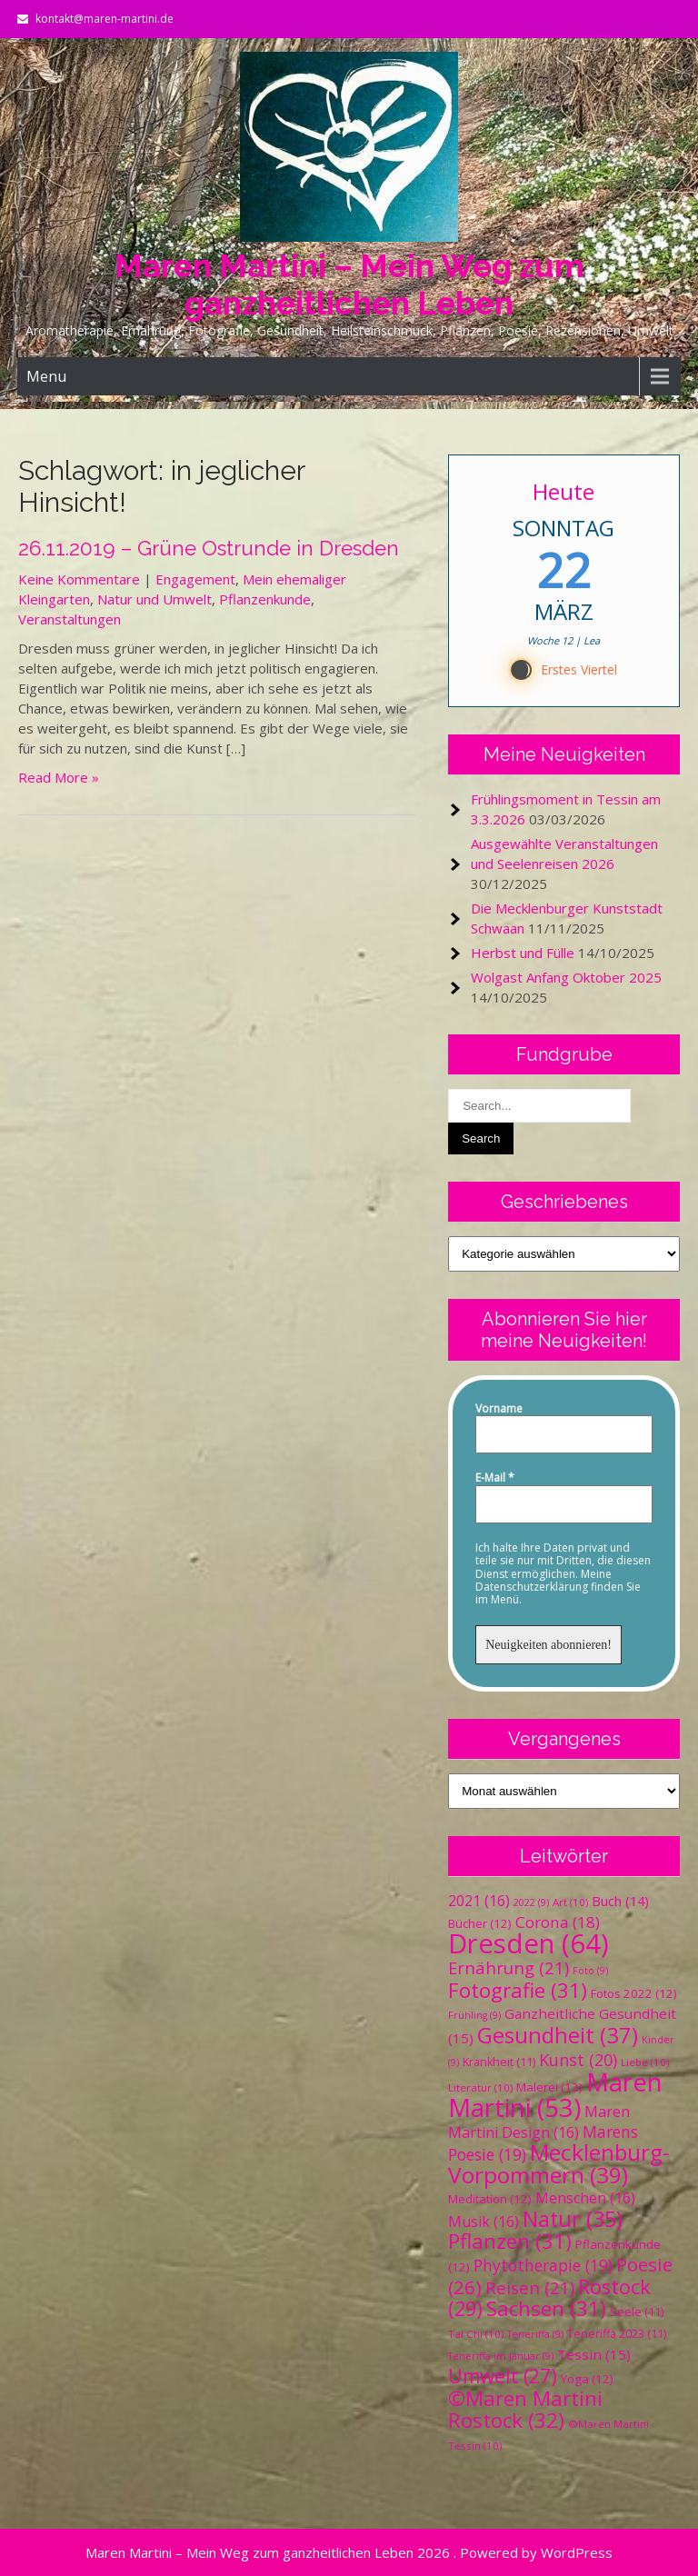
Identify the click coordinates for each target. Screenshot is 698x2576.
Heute (564, 491)
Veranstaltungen (69, 619)
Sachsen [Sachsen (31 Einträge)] (546, 2308)
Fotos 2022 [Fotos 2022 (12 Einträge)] (634, 1993)
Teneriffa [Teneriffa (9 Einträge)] (535, 2334)
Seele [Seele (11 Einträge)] (636, 2312)
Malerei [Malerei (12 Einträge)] (549, 2087)
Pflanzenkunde (265, 599)
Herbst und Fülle (522, 953)
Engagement (195, 579)
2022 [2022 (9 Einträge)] (531, 1902)
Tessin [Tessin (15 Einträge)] (594, 2354)
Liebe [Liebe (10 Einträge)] (645, 2062)
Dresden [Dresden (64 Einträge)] (528, 1943)
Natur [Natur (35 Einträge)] (573, 2218)
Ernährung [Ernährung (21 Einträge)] (508, 1967)
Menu (46, 376)
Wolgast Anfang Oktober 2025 (566, 977)
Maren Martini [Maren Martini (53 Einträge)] (555, 2094)
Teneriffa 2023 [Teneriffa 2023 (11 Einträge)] (616, 2333)
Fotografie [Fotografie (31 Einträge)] (517, 1990)
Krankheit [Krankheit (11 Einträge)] (499, 2062)
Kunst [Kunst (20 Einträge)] (578, 2060)
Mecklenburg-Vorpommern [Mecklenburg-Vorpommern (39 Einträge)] (559, 2163)
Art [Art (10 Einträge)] (570, 1902)
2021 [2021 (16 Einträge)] (479, 1901)
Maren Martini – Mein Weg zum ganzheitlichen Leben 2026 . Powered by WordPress (349, 2552)
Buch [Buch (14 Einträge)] (620, 1901)
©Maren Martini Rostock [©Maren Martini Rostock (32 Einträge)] (525, 2409)
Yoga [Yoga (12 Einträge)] (587, 2379)
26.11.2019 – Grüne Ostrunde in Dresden (208, 548)
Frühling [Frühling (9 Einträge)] (474, 2015)
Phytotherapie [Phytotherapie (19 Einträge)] (543, 2265)
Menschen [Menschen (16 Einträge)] (585, 2198)
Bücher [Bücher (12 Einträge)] (480, 1923)
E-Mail (494, 1478)
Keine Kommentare (79, 579)
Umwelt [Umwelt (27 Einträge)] (502, 2376)
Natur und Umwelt (154, 599)
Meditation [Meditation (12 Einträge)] (490, 2199)
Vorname (499, 1409)
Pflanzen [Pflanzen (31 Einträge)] (510, 2241)
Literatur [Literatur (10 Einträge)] (480, 2087)
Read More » (58, 777)
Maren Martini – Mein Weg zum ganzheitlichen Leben (349, 284)
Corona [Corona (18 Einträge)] (557, 1922)
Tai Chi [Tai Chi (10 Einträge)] (476, 2334)
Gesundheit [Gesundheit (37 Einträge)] (557, 2035)
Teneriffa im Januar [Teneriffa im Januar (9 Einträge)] (500, 2356)
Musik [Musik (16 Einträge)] (483, 2222)
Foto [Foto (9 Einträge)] (590, 1970)
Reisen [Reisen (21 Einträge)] (529, 2287)
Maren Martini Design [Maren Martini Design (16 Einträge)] (539, 2122)
